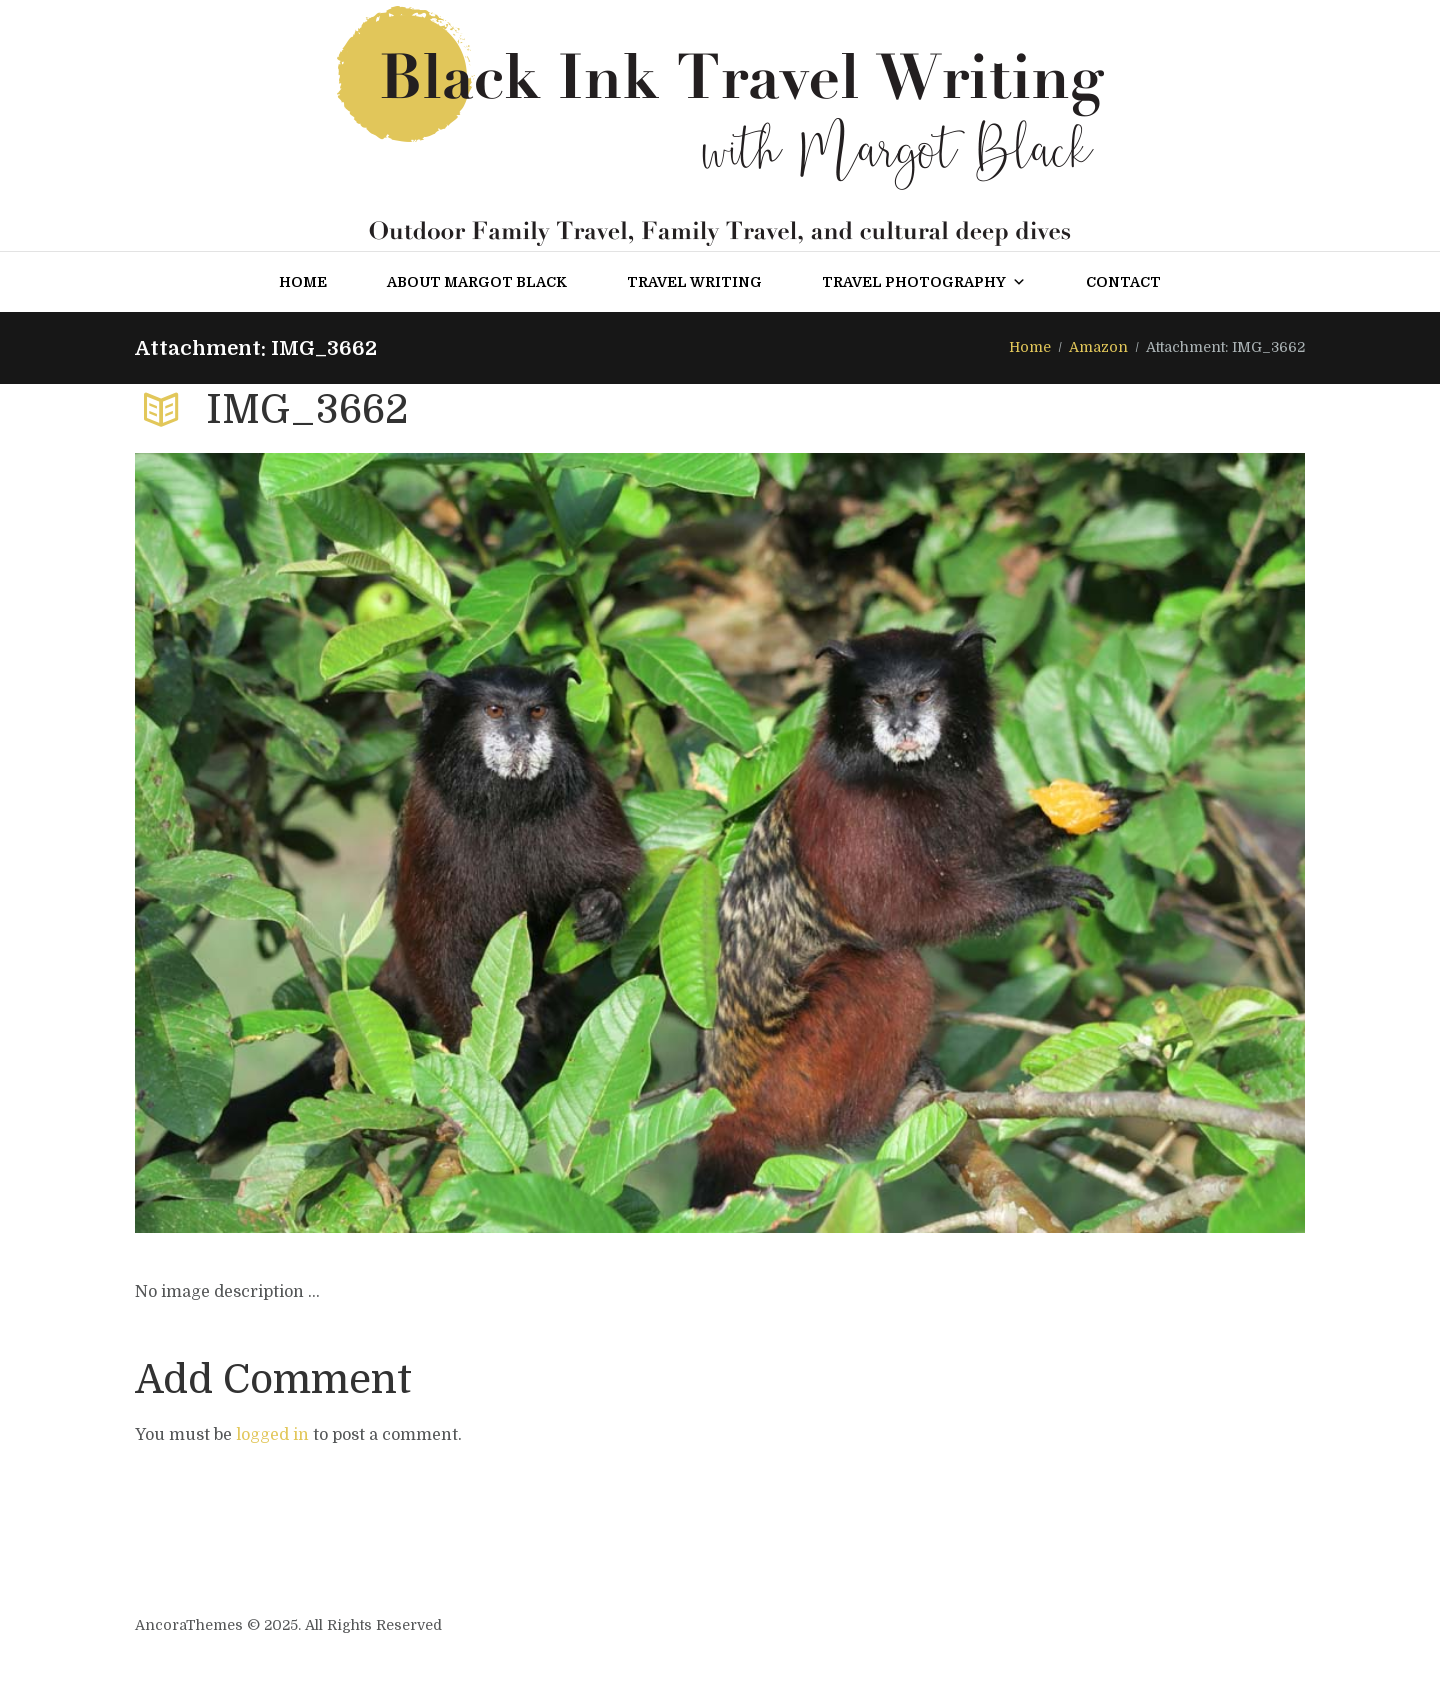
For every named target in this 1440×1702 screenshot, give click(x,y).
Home (303, 282)
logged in (272, 1435)
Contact (1123, 282)
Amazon (1098, 347)
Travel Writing (694, 282)
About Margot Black (477, 282)
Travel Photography (924, 282)
